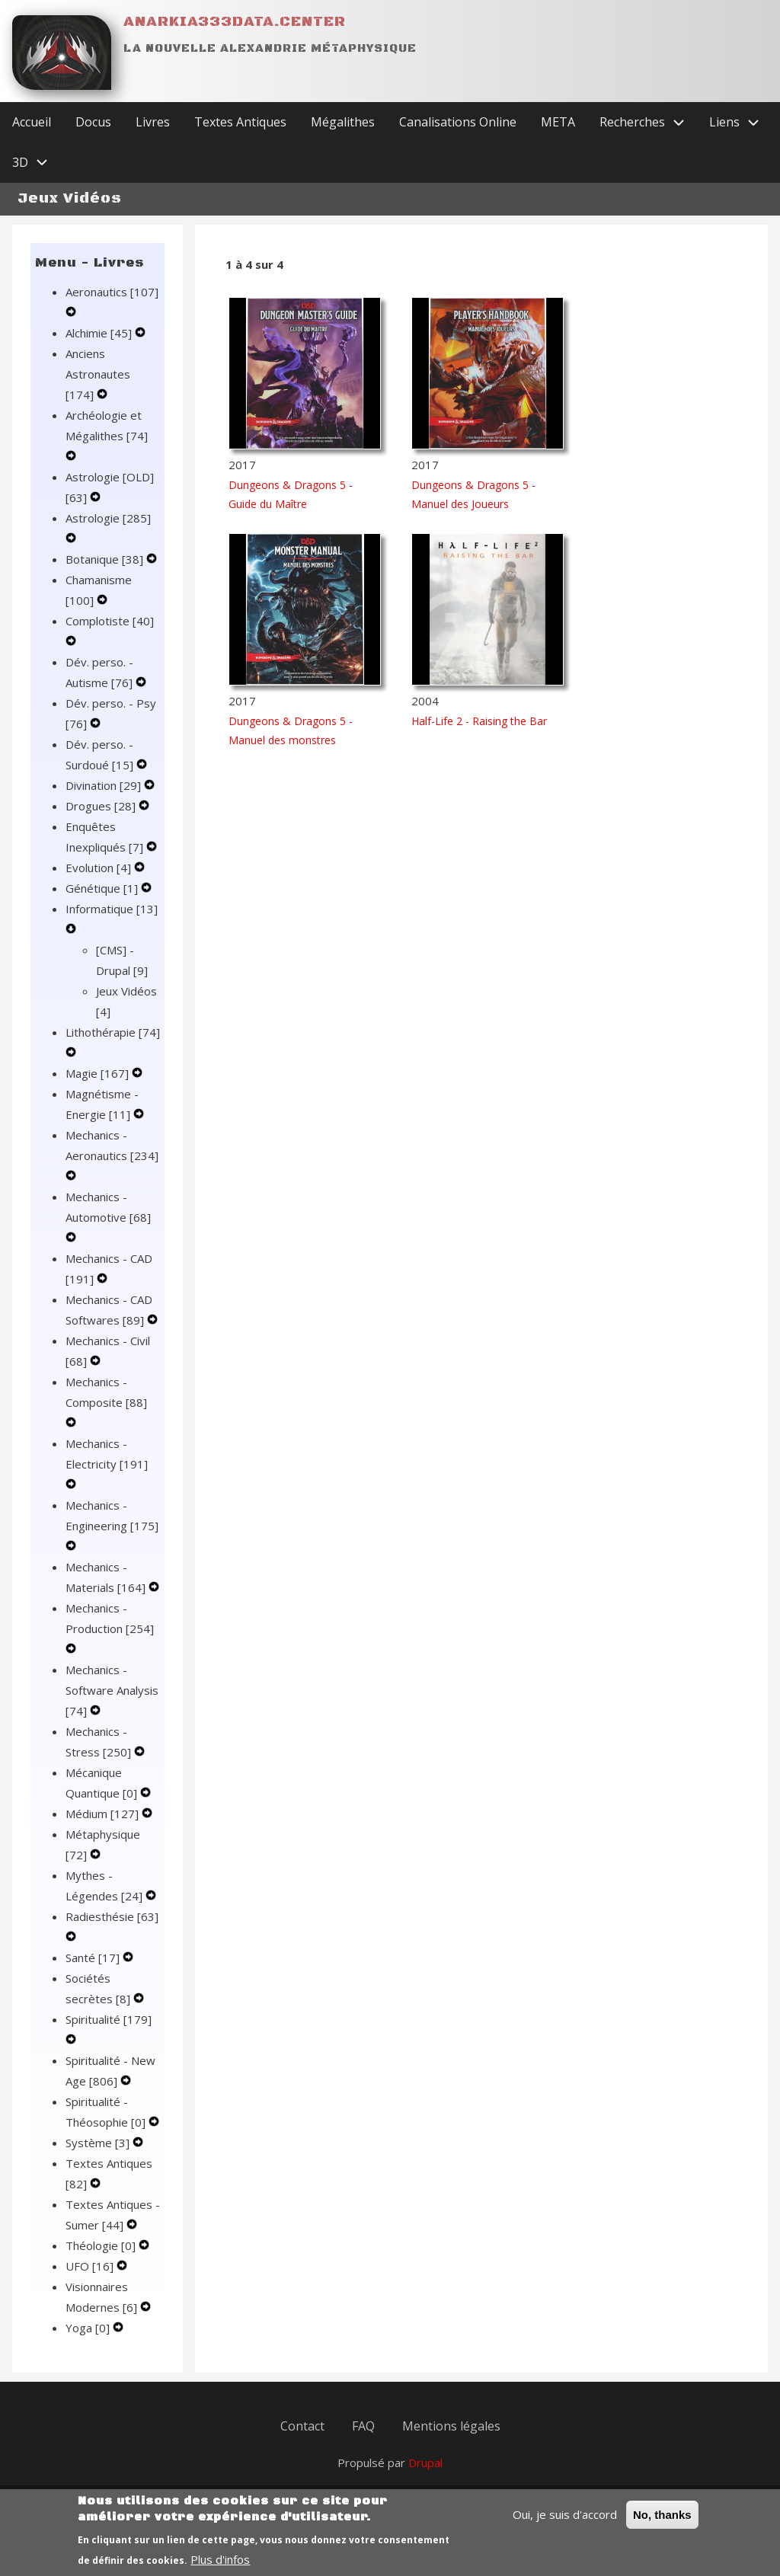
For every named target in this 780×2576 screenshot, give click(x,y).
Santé (94, 1957)
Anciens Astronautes (98, 374)
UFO (91, 2266)
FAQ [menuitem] (363, 2426)
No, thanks (662, 2522)
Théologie (102, 2245)
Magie (99, 1073)
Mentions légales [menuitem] (451, 2426)
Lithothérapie (113, 1032)
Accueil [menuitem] (31, 121)
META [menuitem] (558, 121)
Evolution (100, 867)
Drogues (102, 805)
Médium (104, 1813)
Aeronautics (112, 291)
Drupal (425, 2462)
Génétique (103, 888)
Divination (105, 785)
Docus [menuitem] (93, 121)
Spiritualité (109, 2019)
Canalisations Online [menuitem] (457, 121)
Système (99, 2142)
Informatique (112, 908)
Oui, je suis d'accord (565, 2522)
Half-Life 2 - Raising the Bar (479, 721)
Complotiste (110, 620)
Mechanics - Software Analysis (112, 1690)
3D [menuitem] (36, 162)
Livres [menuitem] (153, 121)
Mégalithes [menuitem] (343, 121)
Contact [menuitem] (302, 2426)
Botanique (106, 559)
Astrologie (108, 518)
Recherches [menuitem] (648, 122)
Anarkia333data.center (234, 21)
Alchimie (100, 332)
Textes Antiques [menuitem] (240, 121)
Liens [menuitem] (740, 122)
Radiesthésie (112, 1916)
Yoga (89, 2327)
